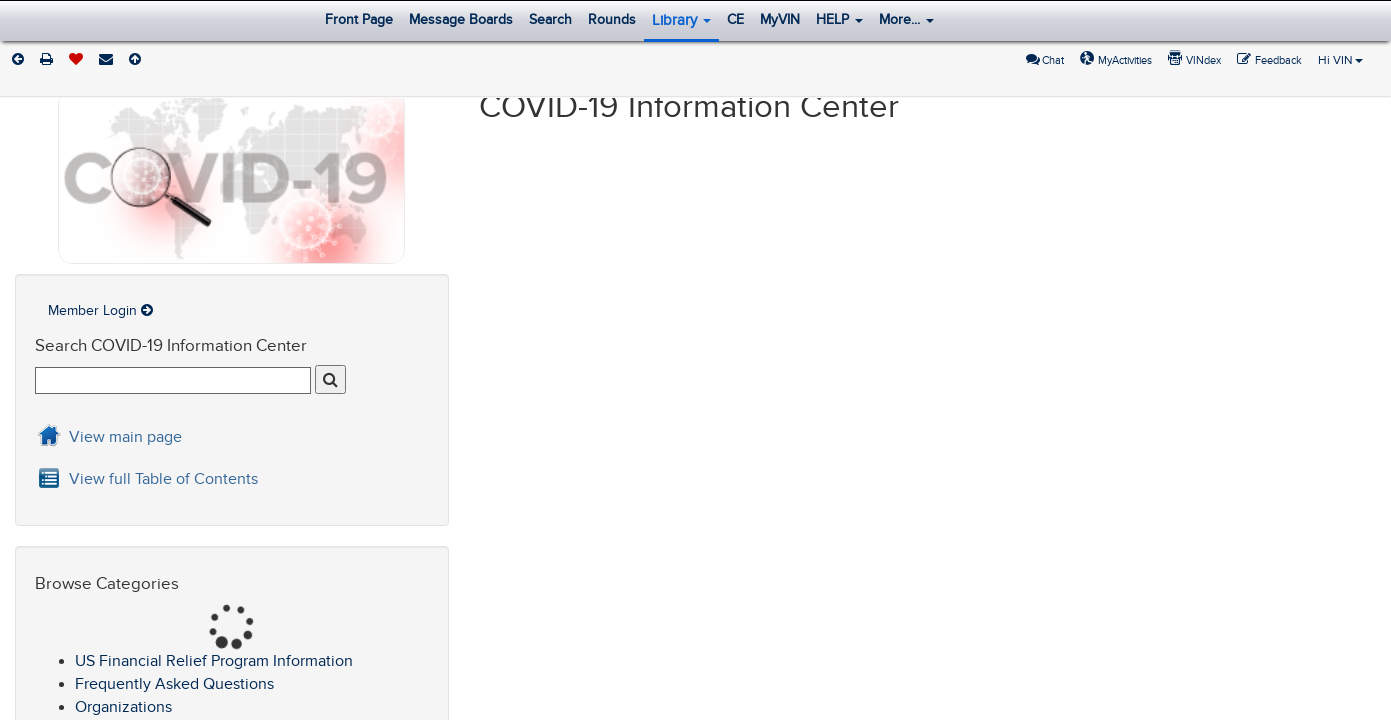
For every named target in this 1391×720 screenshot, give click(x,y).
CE (735, 19)
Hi (1340, 60)
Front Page (359, 19)
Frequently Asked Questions (174, 684)
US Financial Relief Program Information (214, 661)
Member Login (100, 310)
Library (681, 20)
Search (550, 19)
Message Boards (461, 19)
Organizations (123, 707)
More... (906, 19)
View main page (125, 437)
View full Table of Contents (163, 479)
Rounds (612, 19)
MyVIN (780, 19)
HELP (839, 19)
